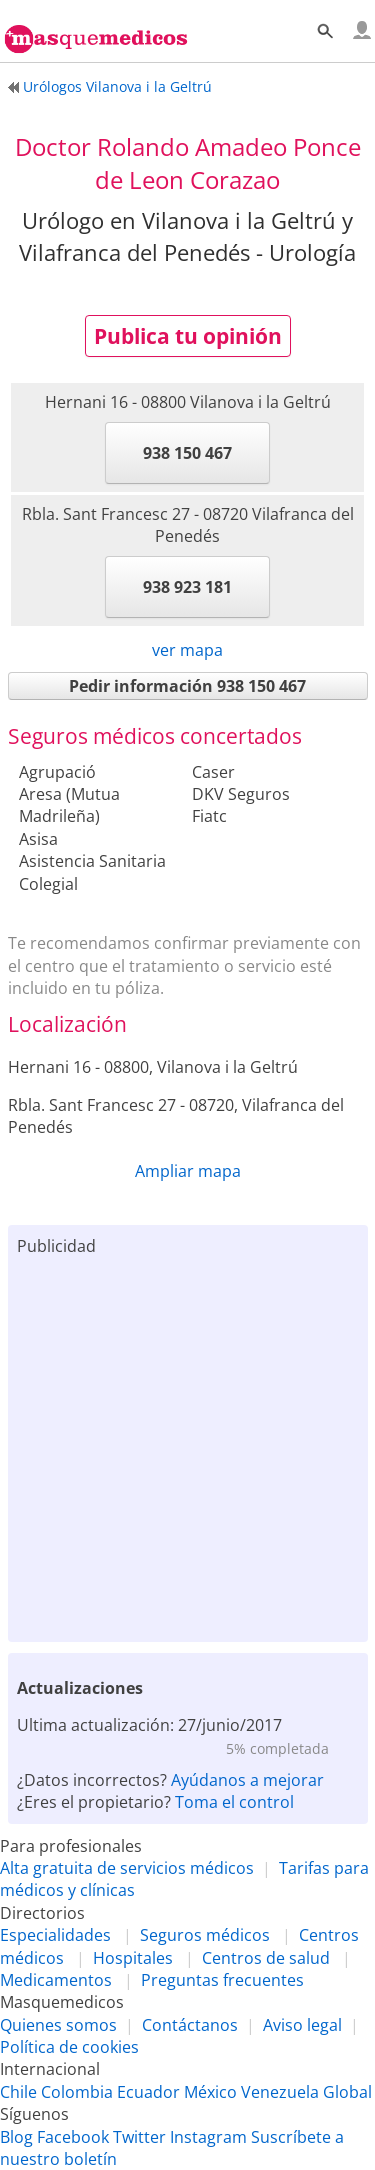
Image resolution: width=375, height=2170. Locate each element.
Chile (18, 2092)
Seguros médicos (205, 1935)
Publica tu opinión (188, 336)
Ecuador (148, 2092)
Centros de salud (266, 1958)
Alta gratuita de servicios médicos (127, 1868)
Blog (16, 2137)
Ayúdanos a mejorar (247, 1780)
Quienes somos (58, 2025)
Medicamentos (56, 1980)
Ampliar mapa (188, 1171)
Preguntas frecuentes (222, 1980)
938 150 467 (187, 453)
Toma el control (234, 1802)
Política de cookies (69, 2047)
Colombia (77, 2092)
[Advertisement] (187, 1444)
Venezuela (280, 2092)
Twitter (139, 2137)
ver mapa (187, 650)
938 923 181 (187, 587)
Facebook (73, 2137)
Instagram (208, 2137)
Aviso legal (302, 2025)
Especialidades (55, 1935)
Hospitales (133, 1958)
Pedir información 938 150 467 (187, 686)
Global (347, 2092)
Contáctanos (190, 2025)
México (210, 2092)
